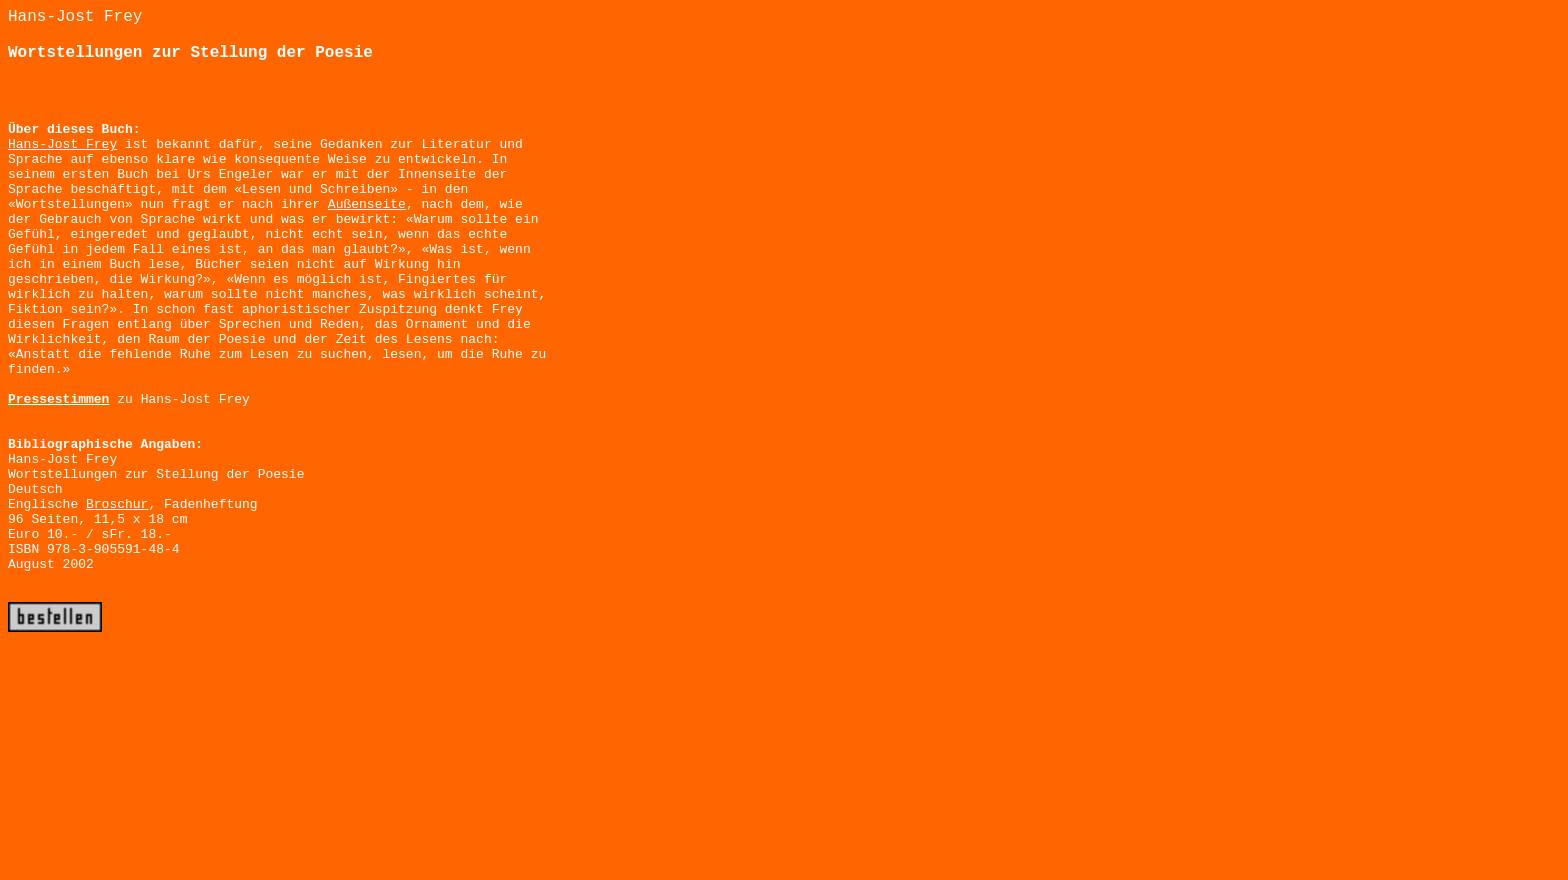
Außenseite (367, 204)
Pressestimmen (58, 399)
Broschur (117, 504)
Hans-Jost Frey (62, 144)
